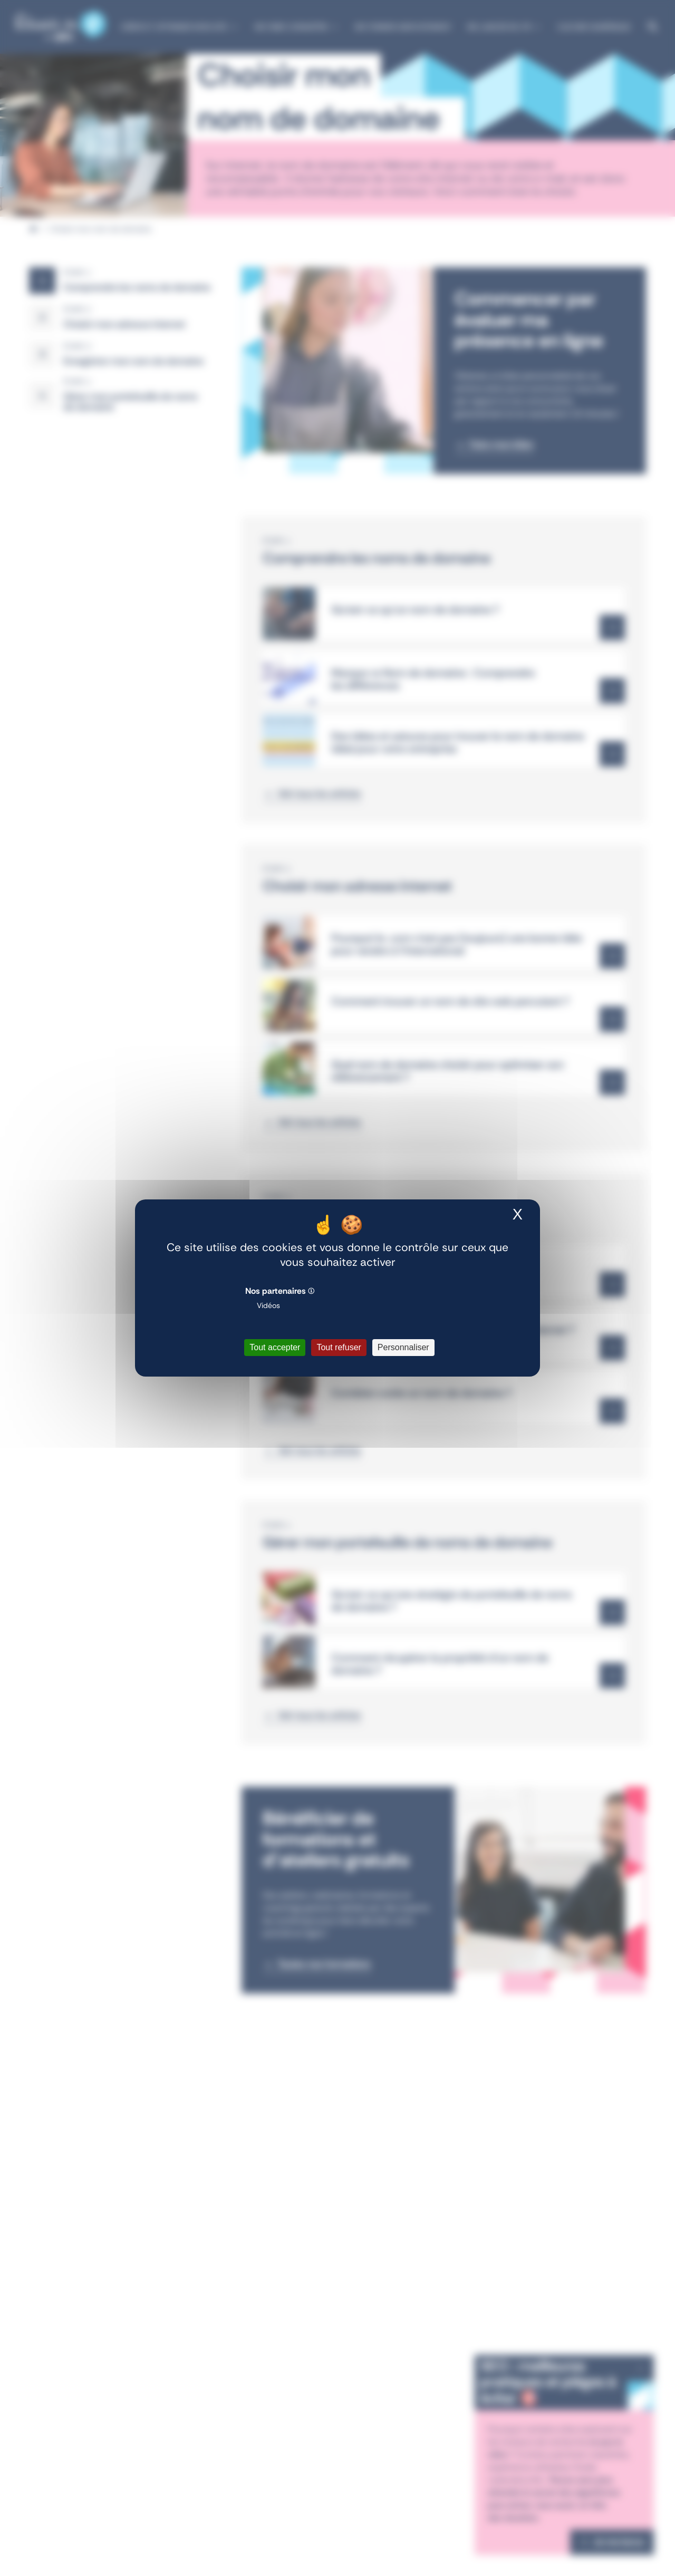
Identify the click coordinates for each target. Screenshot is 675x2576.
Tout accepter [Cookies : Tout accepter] (274, 1347)
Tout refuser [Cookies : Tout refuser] (338, 1347)
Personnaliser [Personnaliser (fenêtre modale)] (403, 1347)
